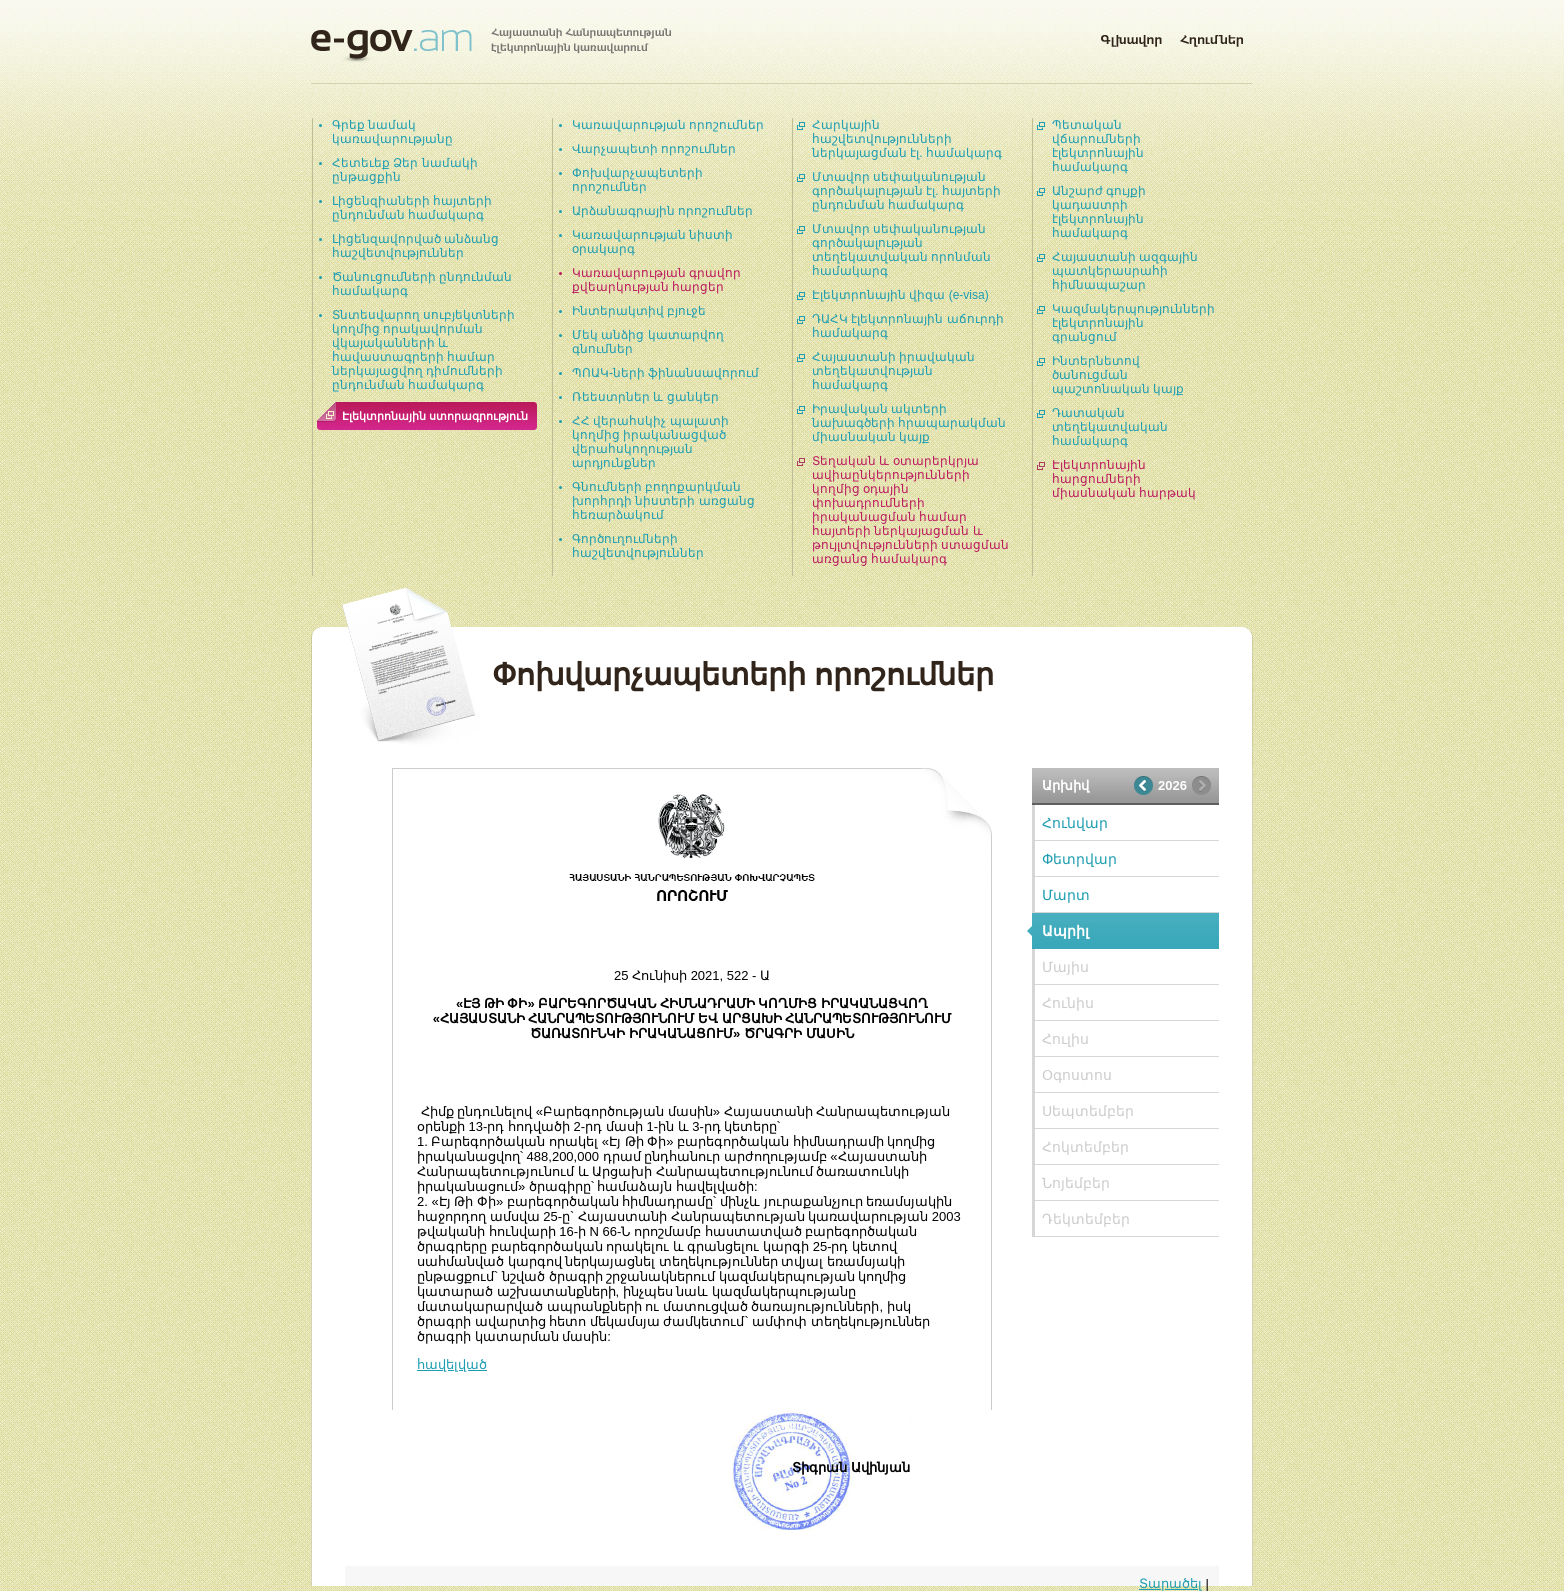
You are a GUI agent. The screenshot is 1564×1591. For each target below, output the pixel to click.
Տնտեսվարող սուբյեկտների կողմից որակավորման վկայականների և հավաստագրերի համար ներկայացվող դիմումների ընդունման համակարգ (423, 350)
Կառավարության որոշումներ (668, 125)
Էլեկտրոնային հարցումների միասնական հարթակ (1124, 479)
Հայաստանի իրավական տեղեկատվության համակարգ (893, 371)
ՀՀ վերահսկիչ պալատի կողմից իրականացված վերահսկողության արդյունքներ (650, 442)
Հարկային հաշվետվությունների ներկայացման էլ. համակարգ (907, 139)
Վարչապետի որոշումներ (654, 149)
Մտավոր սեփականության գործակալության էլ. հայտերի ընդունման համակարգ (906, 191)
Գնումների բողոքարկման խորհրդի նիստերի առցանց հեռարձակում (663, 501)
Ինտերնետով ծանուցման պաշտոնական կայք (1118, 375)
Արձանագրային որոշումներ (662, 211)
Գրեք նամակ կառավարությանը (392, 132)
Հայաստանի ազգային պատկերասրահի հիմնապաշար (1125, 271)
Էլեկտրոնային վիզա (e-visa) (900, 295)
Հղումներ (1212, 36)
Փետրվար (1079, 859)
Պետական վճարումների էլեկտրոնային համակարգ (1098, 146)
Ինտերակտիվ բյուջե (639, 311)
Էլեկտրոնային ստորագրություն (435, 416)
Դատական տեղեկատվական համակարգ (1110, 427)
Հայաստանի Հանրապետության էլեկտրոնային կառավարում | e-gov (491, 45)
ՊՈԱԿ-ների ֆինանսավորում (665, 373)
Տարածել (1170, 1583)
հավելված (452, 1364)
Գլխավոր (1131, 36)
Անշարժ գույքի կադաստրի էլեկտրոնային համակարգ (1099, 212)
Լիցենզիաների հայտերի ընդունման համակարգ (412, 208)
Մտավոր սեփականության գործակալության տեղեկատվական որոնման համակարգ (901, 250)
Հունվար (1075, 823)
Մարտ (1066, 895)
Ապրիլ (1065, 931)
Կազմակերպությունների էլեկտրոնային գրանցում (1133, 323)
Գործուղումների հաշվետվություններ (638, 546)
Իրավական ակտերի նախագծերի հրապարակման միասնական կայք (909, 423)
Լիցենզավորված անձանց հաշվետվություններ (415, 246)
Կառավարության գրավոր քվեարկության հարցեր (656, 280)
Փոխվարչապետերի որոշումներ (637, 180)
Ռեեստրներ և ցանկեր (645, 397)
